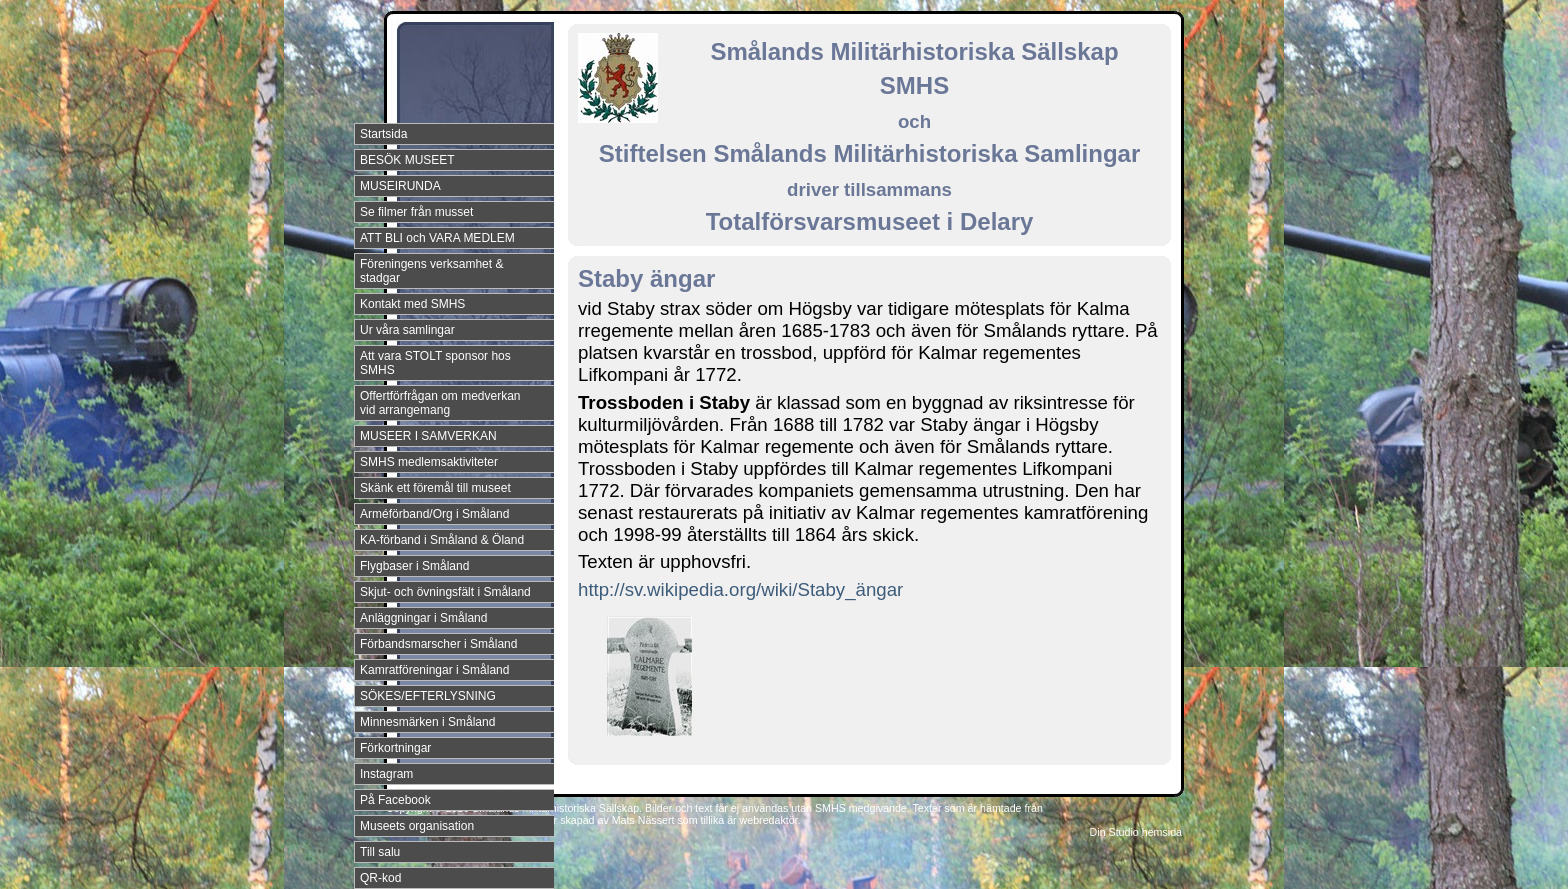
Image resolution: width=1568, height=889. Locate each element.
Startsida (383, 134)
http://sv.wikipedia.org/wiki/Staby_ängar (740, 589)
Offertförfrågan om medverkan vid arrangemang (440, 403)
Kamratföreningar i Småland (434, 670)
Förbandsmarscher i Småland (438, 644)
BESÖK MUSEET (407, 160)
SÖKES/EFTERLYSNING (428, 696)
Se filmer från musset (416, 212)
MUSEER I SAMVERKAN (428, 436)
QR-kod (380, 878)
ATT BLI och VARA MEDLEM (437, 238)
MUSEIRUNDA (400, 186)
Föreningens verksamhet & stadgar (431, 271)
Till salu (380, 852)
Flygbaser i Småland (414, 566)
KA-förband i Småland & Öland (442, 540)
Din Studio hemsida (1136, 832)
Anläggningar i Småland (423, 618)
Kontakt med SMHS (412, 304)
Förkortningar (395, 748)
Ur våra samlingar (407, 330)
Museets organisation (417, 826)
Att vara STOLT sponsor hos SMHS (435, 363)
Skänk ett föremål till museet (435, 488)
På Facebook (395, 800)
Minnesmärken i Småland (427, 722)
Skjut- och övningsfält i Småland (445, 592)
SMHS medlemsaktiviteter (429, 462)
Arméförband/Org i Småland (434, 514)
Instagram (386, 774)
